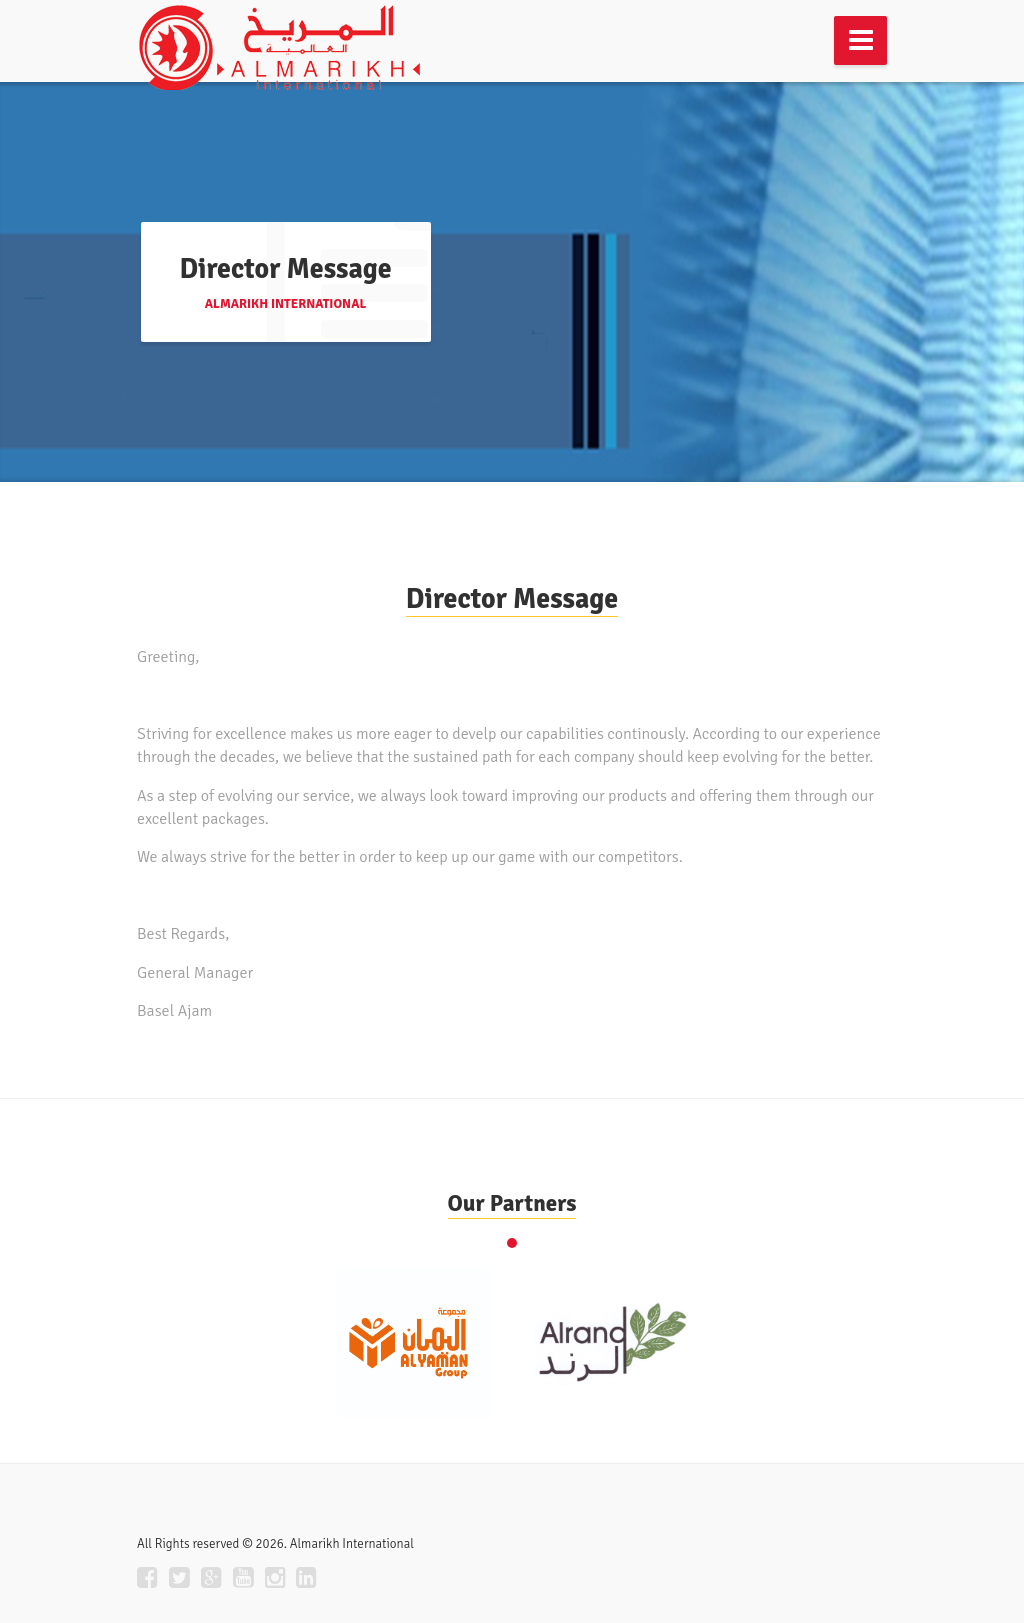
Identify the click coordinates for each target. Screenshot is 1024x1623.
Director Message (512, 599)
